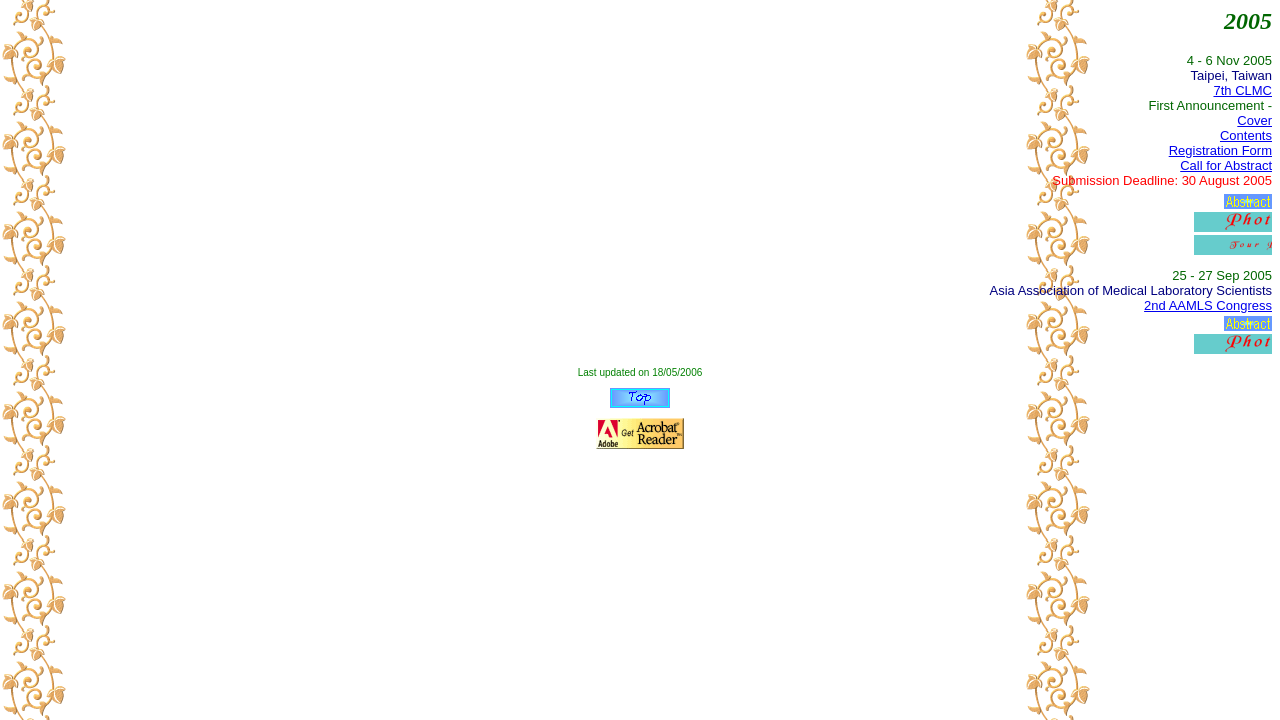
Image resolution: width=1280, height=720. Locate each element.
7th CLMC (1242, 90)
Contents (1246, 135)
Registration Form (1220, 150)
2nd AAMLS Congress (1208, 305)
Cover (1254, 120)
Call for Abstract (1226, 165)
